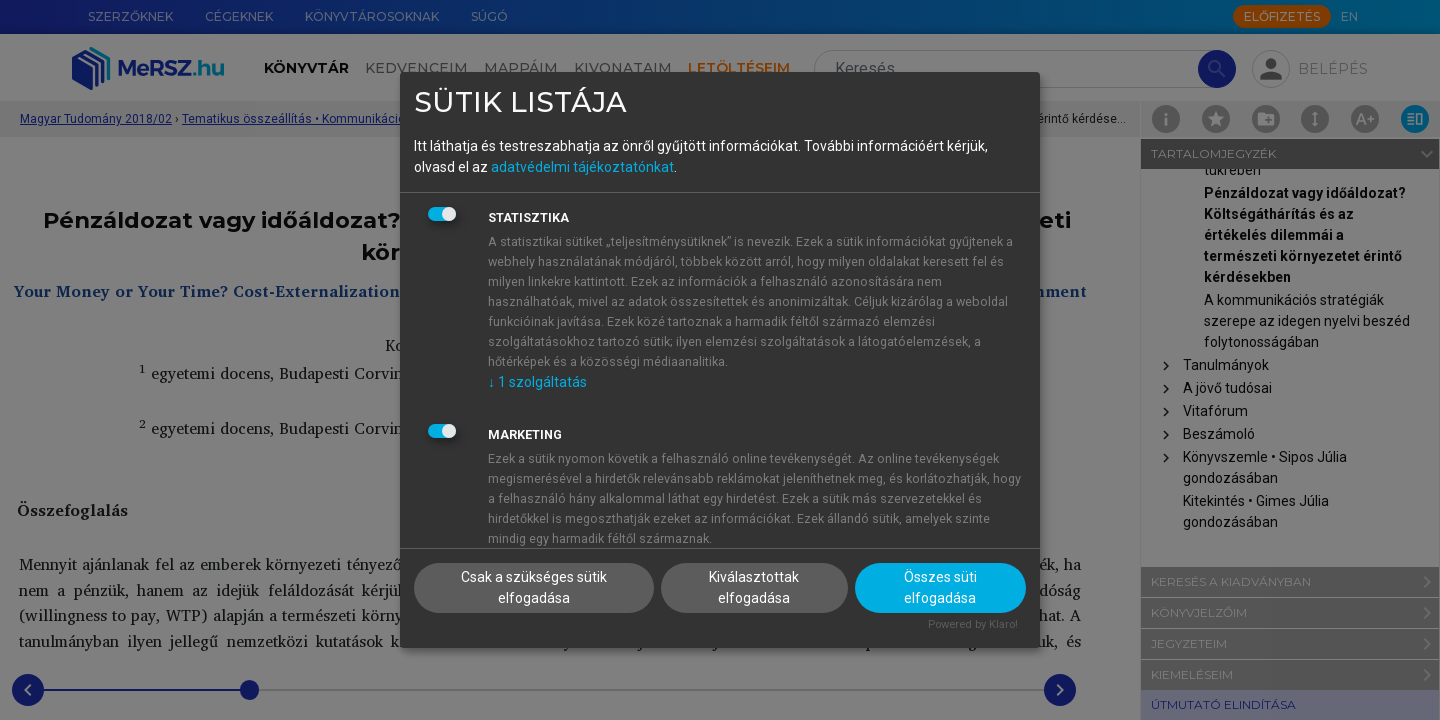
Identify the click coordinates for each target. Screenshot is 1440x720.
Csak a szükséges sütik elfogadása (534, 587)
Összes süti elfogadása (940, 587)
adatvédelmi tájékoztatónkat (582, 167)
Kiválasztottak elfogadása (754, 587)
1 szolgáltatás (537, 382)
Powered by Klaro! (973, 624)
